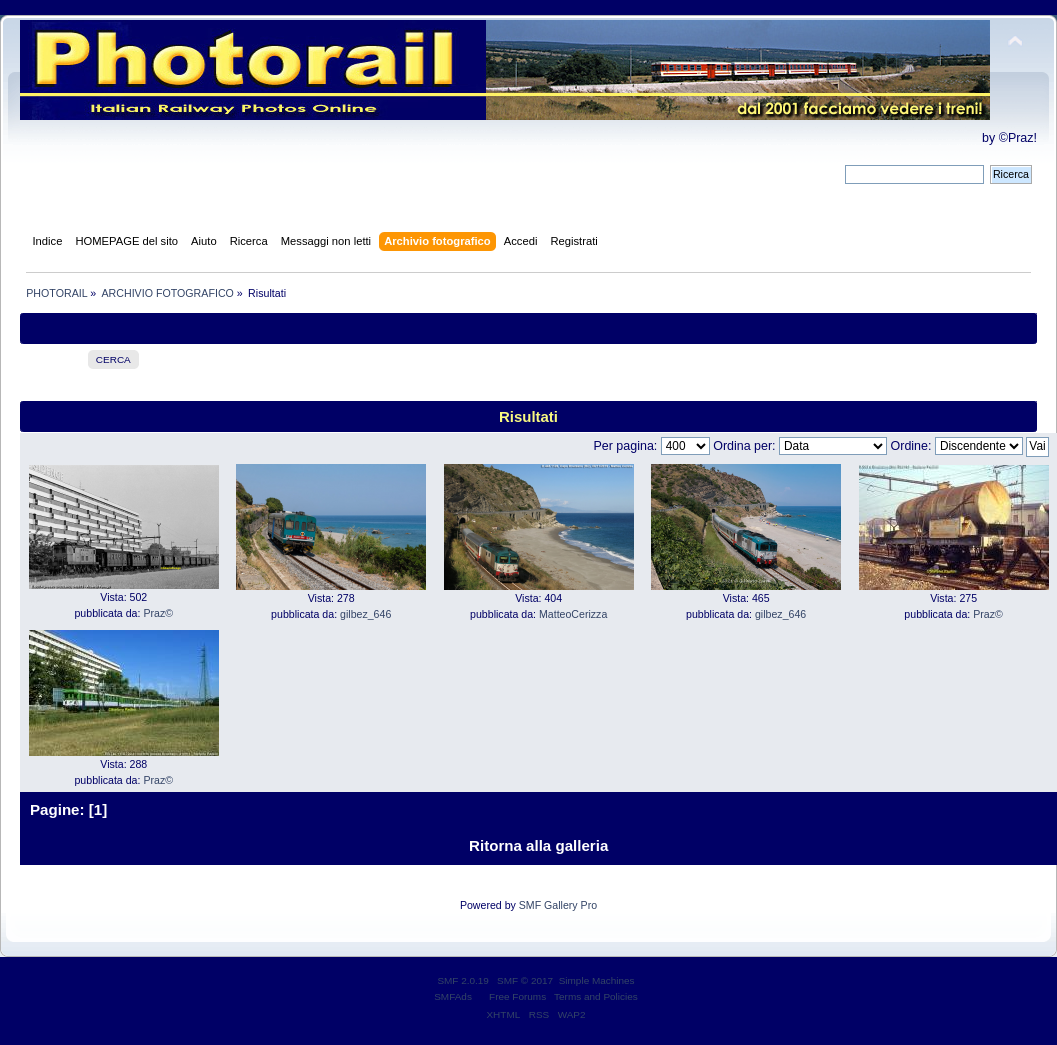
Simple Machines (597, 980)
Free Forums (517, 996)
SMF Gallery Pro (558, 905)
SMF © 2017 (525, 980)
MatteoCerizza (573, 614)
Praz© (158, 613)
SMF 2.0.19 (463, 980)
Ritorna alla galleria (538, 845)
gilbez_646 (365, 614)
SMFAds (453, 996)
